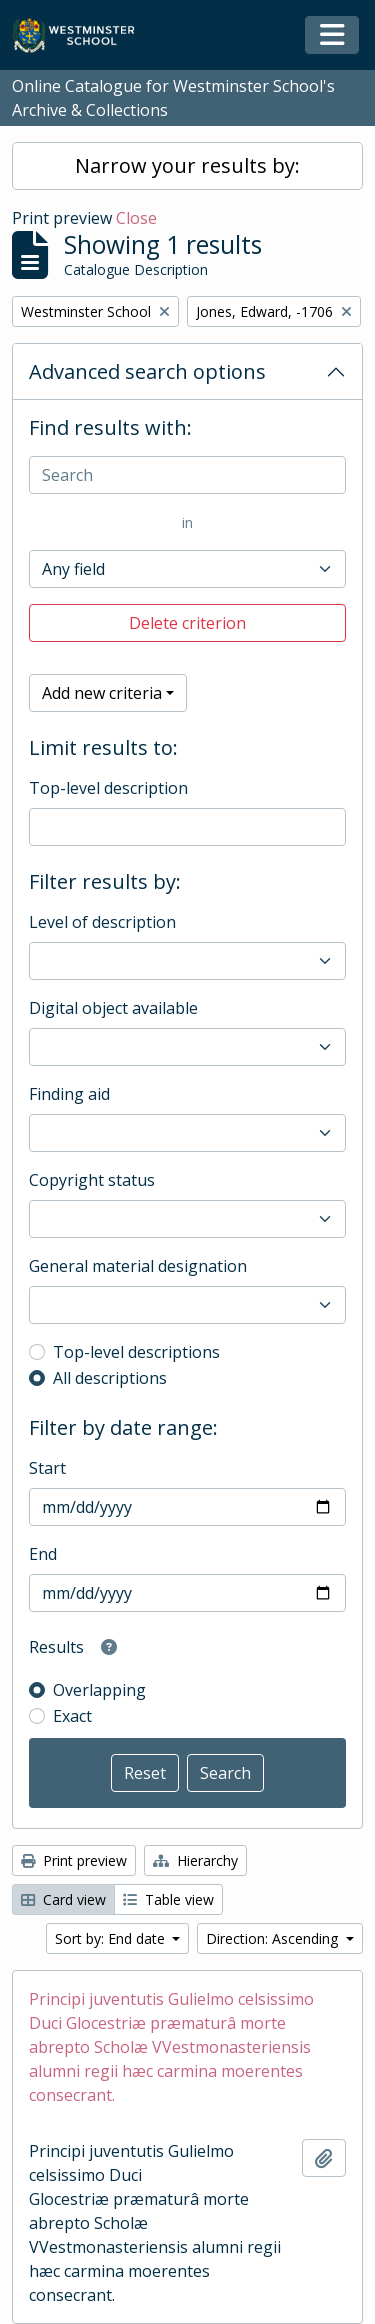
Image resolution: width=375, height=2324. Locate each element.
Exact (72, 1716)
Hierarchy (195, 1860)
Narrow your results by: (187, 165)
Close (136, 218)
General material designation (138, 1266)
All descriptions (110, 1378)
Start (47, 1468)
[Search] (187, 475)
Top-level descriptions (136, 1352)
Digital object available (113, 1008)
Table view (168, 1899)
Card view (63, 1899)
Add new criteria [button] (102, 693)
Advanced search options (147, 371)
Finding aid (69, 1094)
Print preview (74, 1860)
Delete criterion (187, 623)
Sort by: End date (112, 1938)
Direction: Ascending (274, 1938)
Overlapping (99, 1690)
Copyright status (92, 1180)
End (43, 1554)
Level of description (102, 922)
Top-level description (108, 788)
